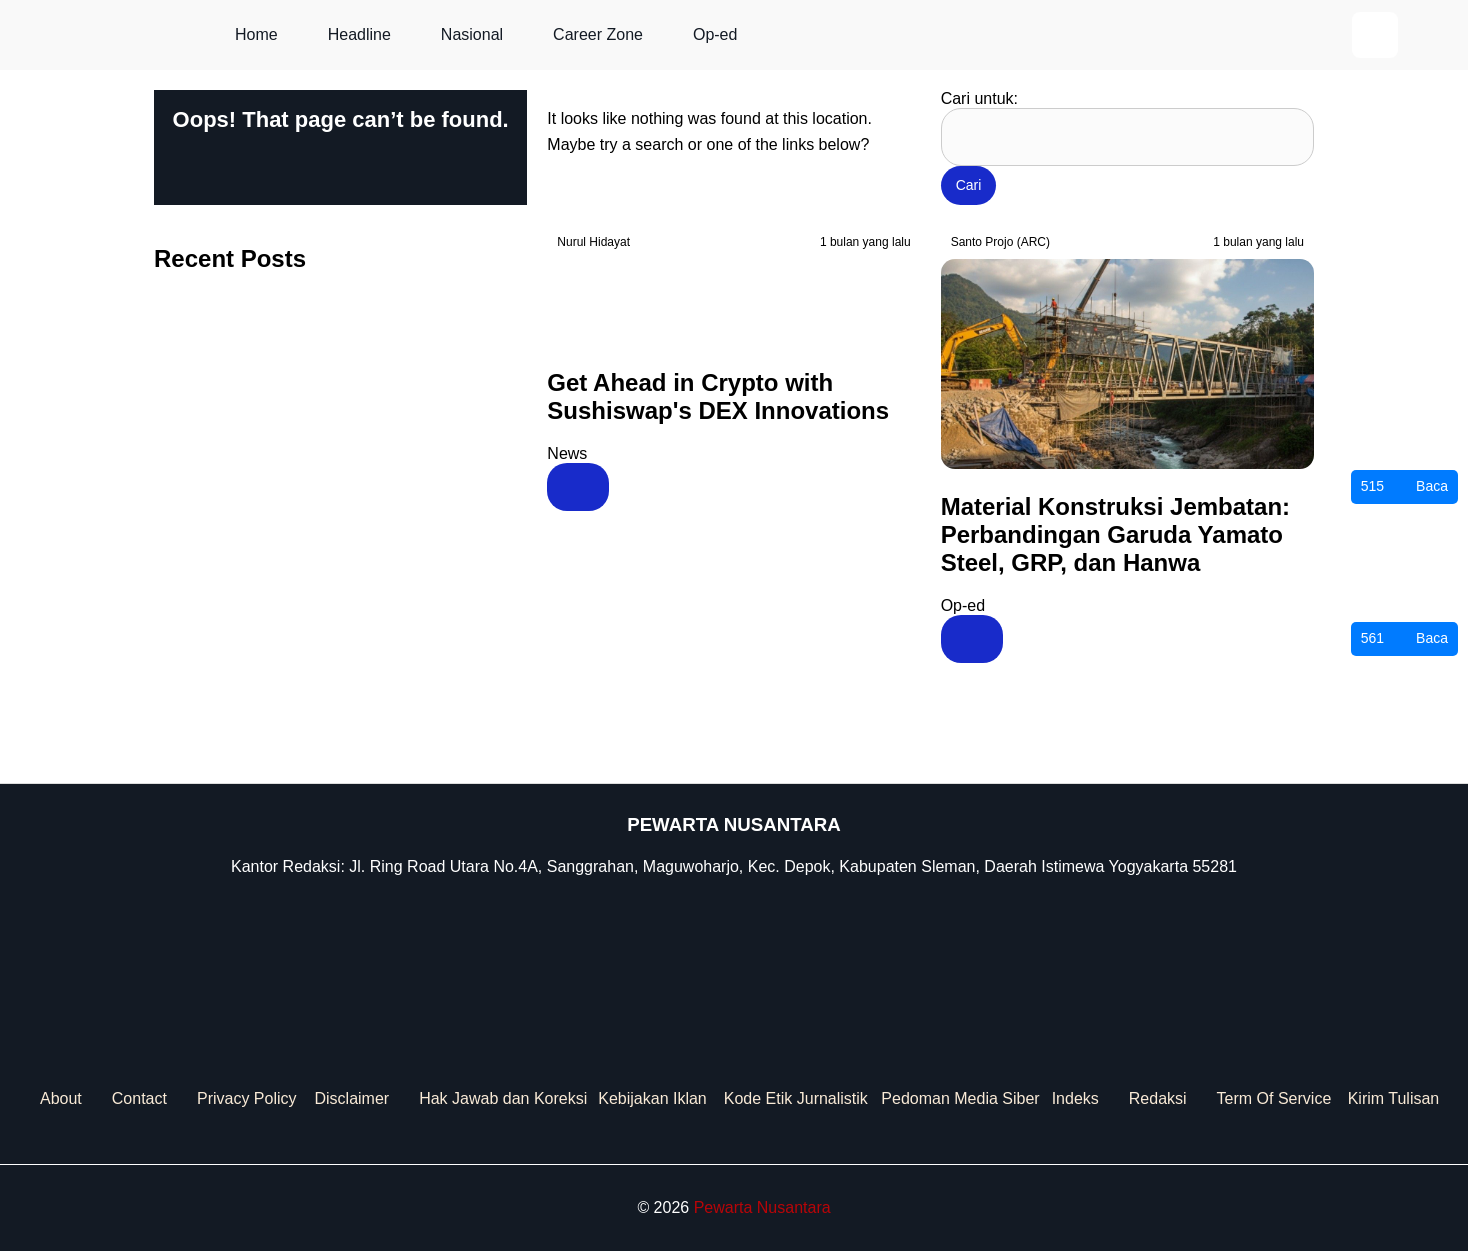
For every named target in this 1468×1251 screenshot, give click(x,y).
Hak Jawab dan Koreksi (503, 1098)
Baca (1404, 487)
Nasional (472, 34)
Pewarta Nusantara (762, 1207)
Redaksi (1158, 1098)
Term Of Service (1274, 1098)
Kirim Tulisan (1394, 1098)
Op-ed (715, 34)
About (61, 1098)
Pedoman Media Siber (960, 1098)
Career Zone (598, 34)
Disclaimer (351, 1098)
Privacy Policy (247, 1098)
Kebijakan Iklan (652, 1098)
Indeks (1075, 1098)
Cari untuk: (979, 98)
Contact (139, 1098)
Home (256, 34)
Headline (359, 34)
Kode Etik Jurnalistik (796, 1098)
